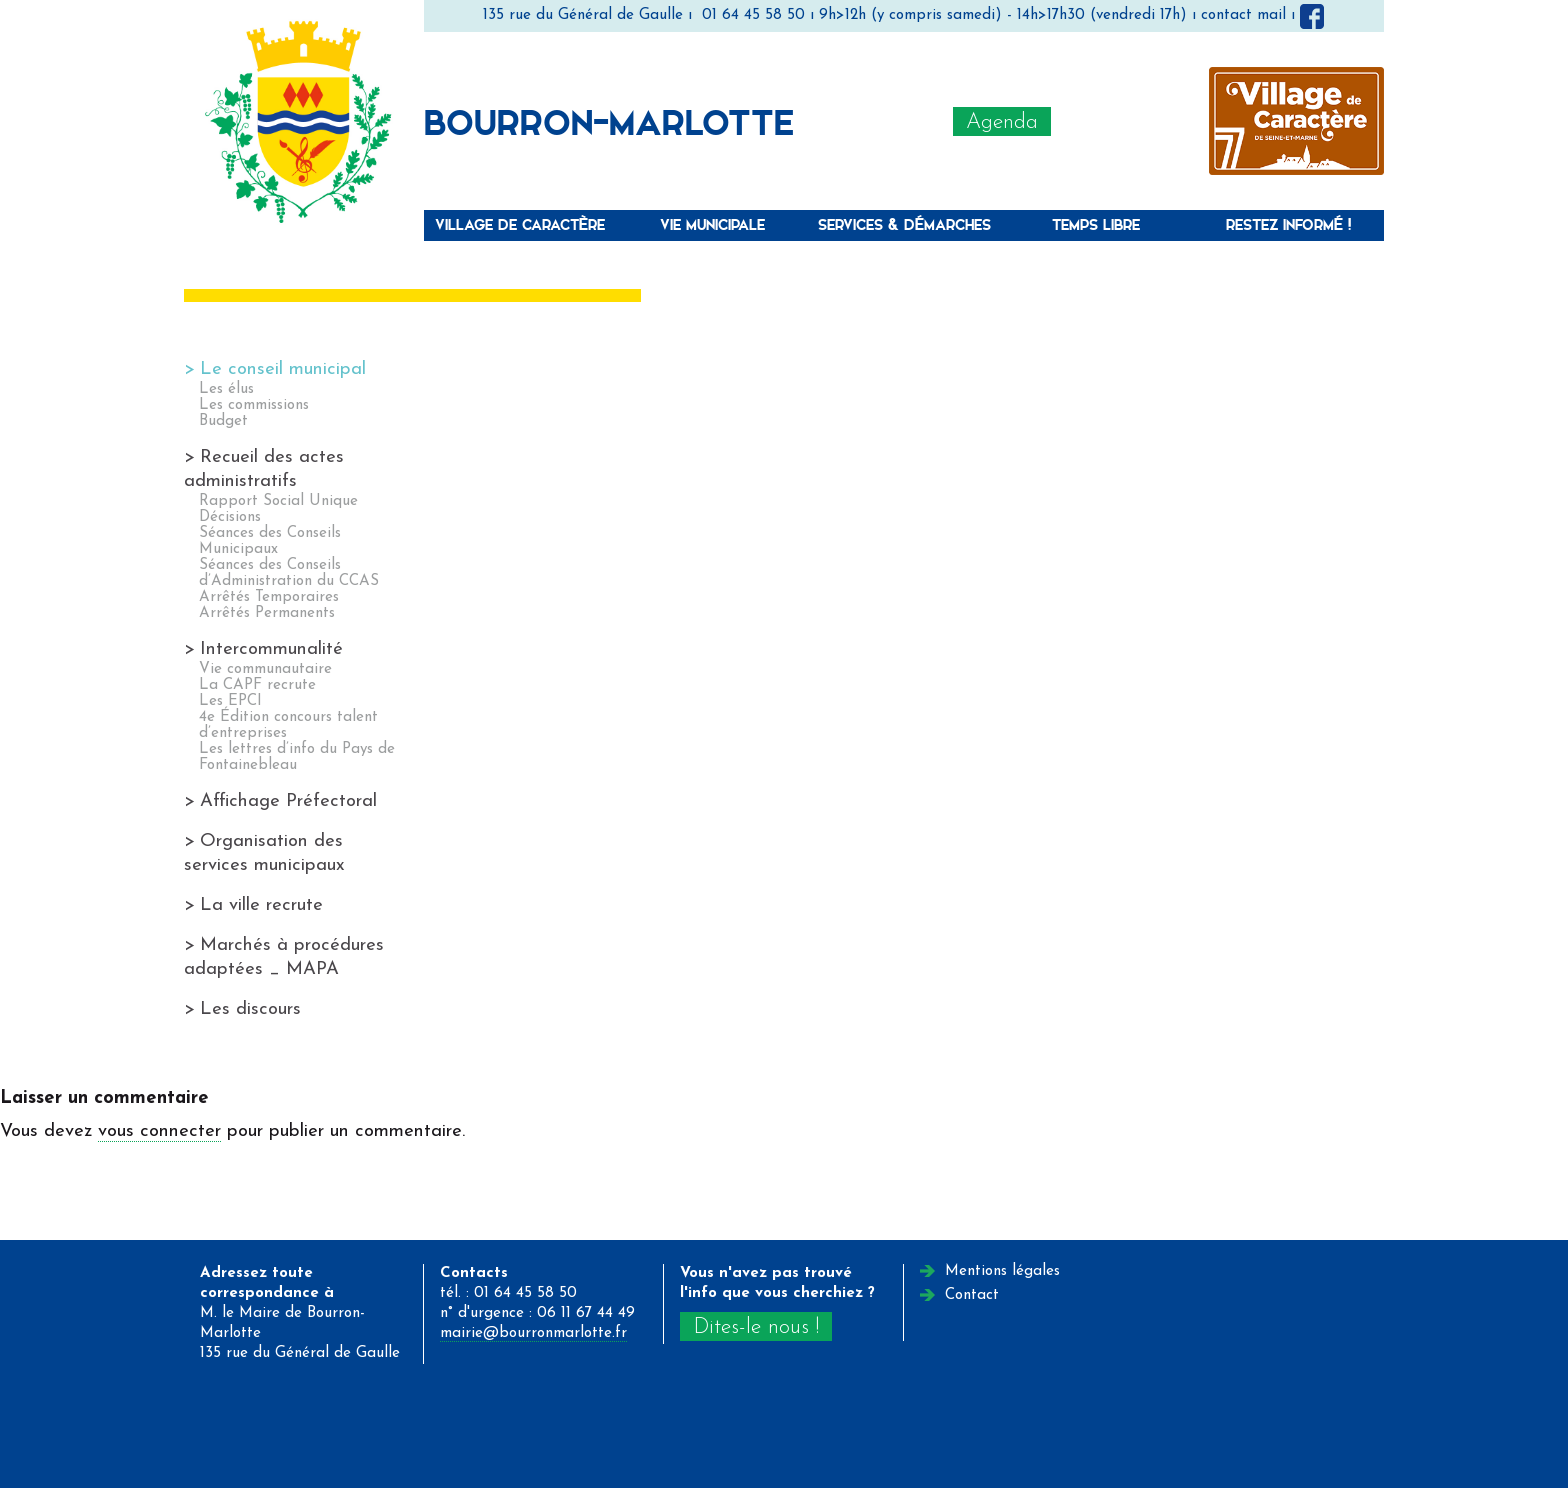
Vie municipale (712, 224)
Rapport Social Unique (278, 501)
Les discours (250, 1009)
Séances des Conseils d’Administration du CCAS (289, 573)
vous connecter (159, 1131)
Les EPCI (230, 701)
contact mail (1243, 15)
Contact (972, 1295)
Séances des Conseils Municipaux (270, 541)
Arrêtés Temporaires (269, 597)
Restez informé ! (1288, 224)
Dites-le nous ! (756, 1327)
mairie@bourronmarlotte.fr (533, 1333)
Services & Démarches (904, 224)
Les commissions (254, 405)
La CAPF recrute (257, 685)
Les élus (226, 389)
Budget (223, 421)
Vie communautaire (265, 669)
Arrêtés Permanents (267, 613)
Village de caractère (520, 224)
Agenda (1002, 122)
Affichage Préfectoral (288, 801)
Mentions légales (1002, 1271)
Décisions (230, 517)
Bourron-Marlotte (609, 121)
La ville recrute (261, 905)
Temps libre (1096, 224)
